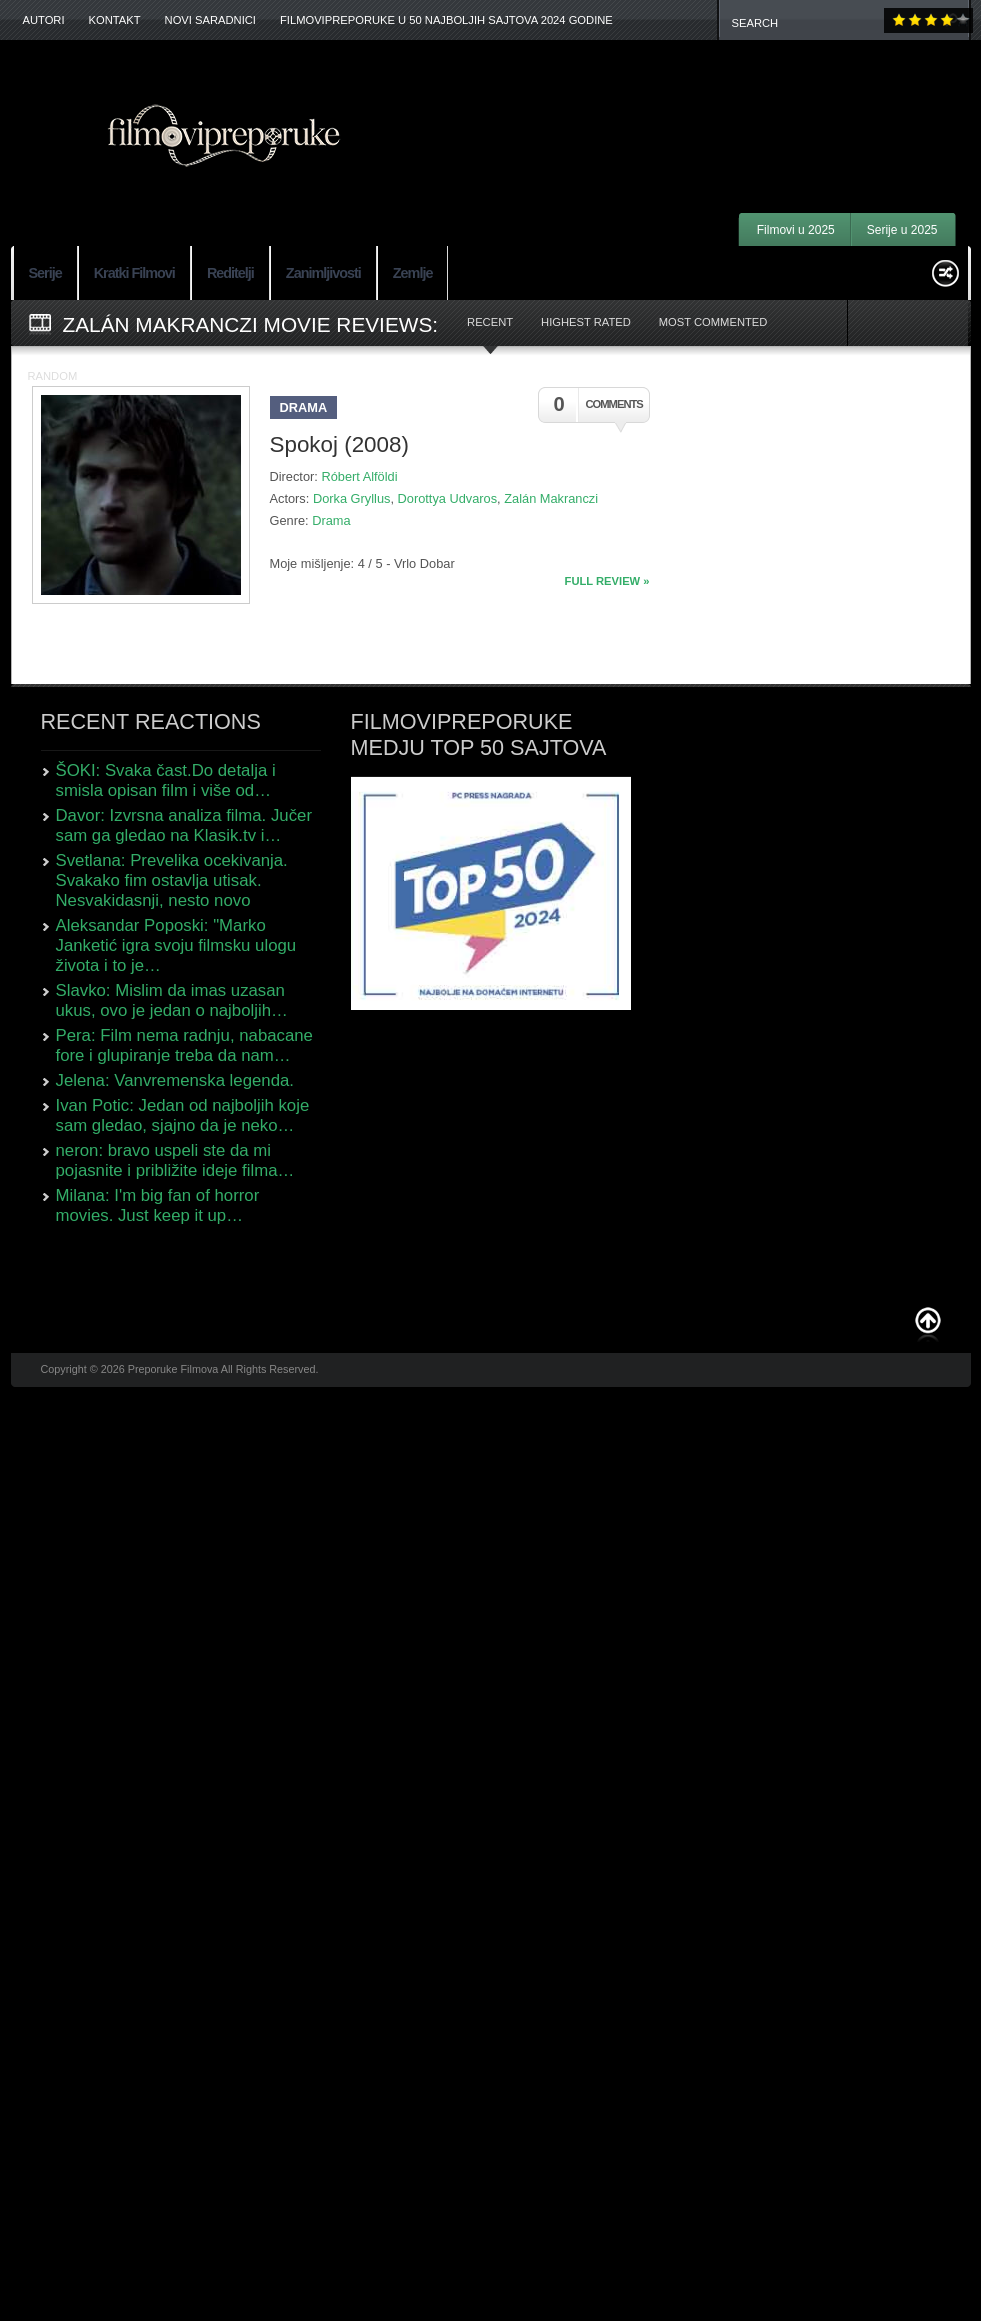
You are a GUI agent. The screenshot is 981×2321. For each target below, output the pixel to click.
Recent (490, 322)
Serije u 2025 (902, 230)
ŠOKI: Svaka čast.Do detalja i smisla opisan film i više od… (166, 780)
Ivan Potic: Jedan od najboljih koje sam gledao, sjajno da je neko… (183, 1115)
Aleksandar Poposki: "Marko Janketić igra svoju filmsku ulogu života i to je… (176, 945)
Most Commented (713, 322)
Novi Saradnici (210, 20)
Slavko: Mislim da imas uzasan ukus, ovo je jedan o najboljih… (172, 1000)
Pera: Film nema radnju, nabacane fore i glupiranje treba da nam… (184, 1045)
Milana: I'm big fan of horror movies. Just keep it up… (158, 1205)
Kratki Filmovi (134, 273)
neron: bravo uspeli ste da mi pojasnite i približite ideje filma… (175, 1160)
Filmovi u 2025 (796, 230)
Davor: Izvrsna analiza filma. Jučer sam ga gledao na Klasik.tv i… (184, 825)
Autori (44, 20)
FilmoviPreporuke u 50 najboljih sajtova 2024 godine (446, 20)
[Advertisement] (707, 100)
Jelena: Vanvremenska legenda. (175, 1080)
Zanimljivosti (323, 273)
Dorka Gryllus (352, 498)
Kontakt (115, 20)
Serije (45, 273)
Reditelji (230, 273)
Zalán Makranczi (551, 498)
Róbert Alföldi (359, 476)
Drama (304, 407)
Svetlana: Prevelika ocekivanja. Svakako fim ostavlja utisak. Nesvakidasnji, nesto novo (172, 880)
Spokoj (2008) (339, 444)
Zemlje (413, 273)
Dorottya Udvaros (448, 498)
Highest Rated (586, 322)
